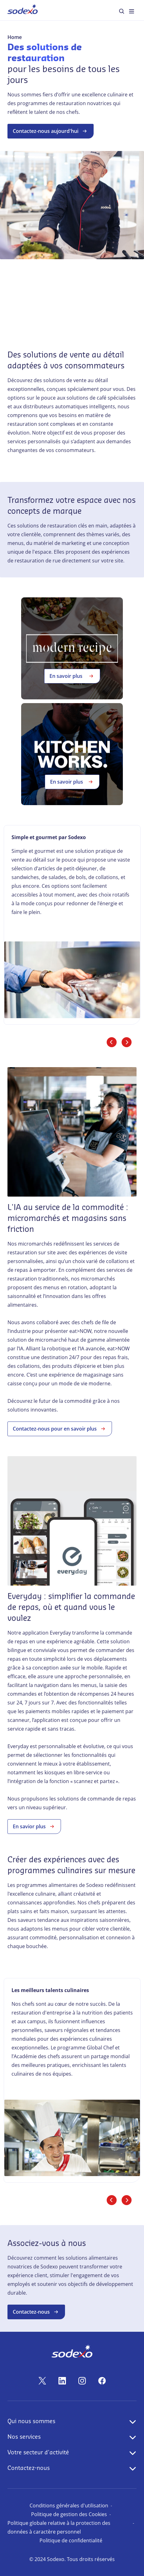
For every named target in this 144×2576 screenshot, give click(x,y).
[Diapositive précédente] (112, 1042)
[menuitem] (22, 10)
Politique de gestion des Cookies (69, 2514)
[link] (72, 924)
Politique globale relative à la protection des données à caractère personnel (58, 2527)
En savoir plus (72, 676)
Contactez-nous (36, 2312)
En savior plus (34, 1826)
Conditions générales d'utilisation (69, 2505)
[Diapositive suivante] (127, 1042)
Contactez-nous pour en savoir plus (60, 1428)
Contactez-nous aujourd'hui (50, 131)
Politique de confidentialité (70, 2540)
